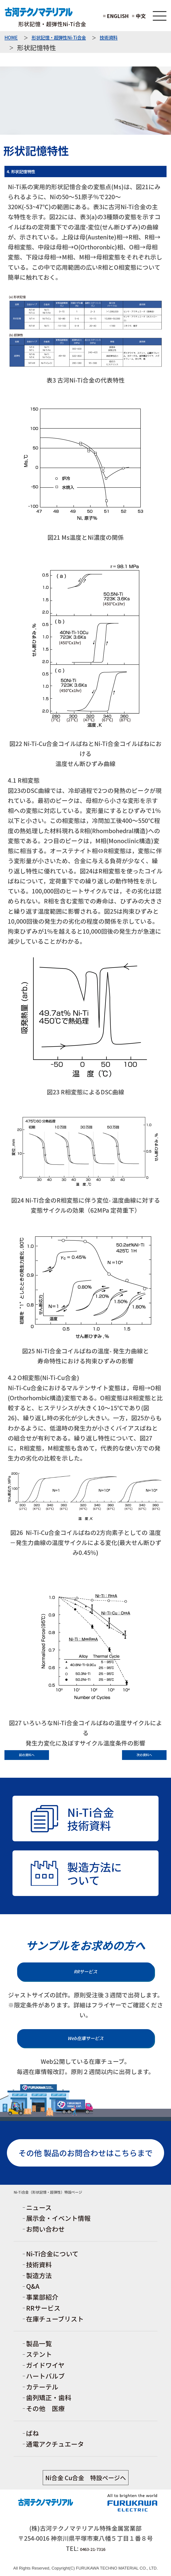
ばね (32, 2433)
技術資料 (109, 37)
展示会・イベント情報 (58, 2218)
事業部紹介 (42, 2296)
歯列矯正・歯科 (48, 2397)
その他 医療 (45, 2408)
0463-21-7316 (92, 2549)
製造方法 (39, 2275)
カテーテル (42, 2386)
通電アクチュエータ (55, 2443)
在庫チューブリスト (55, 2318)
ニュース (39, 2207)
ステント (39, 2354)
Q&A (32, 2286)
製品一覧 (39, 2343)
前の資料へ (27, 1755)
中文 (141, 15)
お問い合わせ (45, 2228)
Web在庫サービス (85, 2038)
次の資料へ (144, 1755)
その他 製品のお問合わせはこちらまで (85, 2152)
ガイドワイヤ (45, 2364)
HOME (11, 37)
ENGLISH (118, 15)
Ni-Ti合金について (52, 2253)
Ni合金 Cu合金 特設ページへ (85, 2477)
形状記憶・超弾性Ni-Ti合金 (52, 24)
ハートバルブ (45, 2375)
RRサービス (85, 1971)
